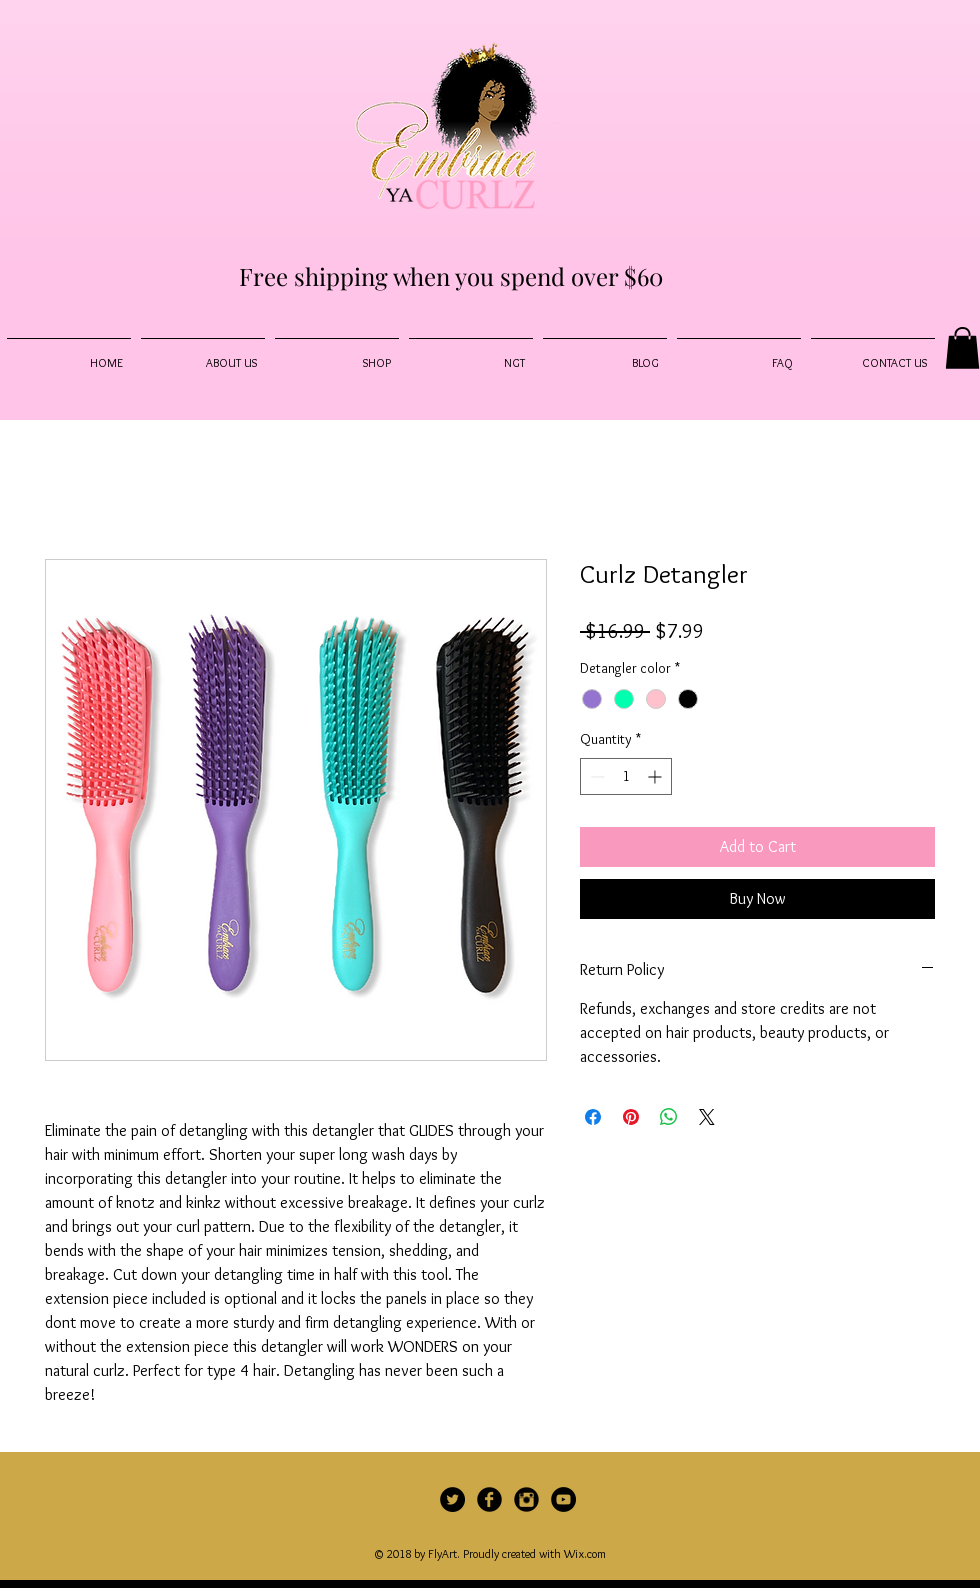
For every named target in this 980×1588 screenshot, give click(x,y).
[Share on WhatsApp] (669, 1117)
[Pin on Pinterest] (631, 1117)
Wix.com (585, 1553)
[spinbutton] (626, 776)
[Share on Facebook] (593, 1117)
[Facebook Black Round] (489, 1499)
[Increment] (656, 776)
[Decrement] (595, 776)
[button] (962, 348)
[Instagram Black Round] (526, 1499)
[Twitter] (452, 1499)
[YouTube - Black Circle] (563, 1499)
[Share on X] (707, 1117)
